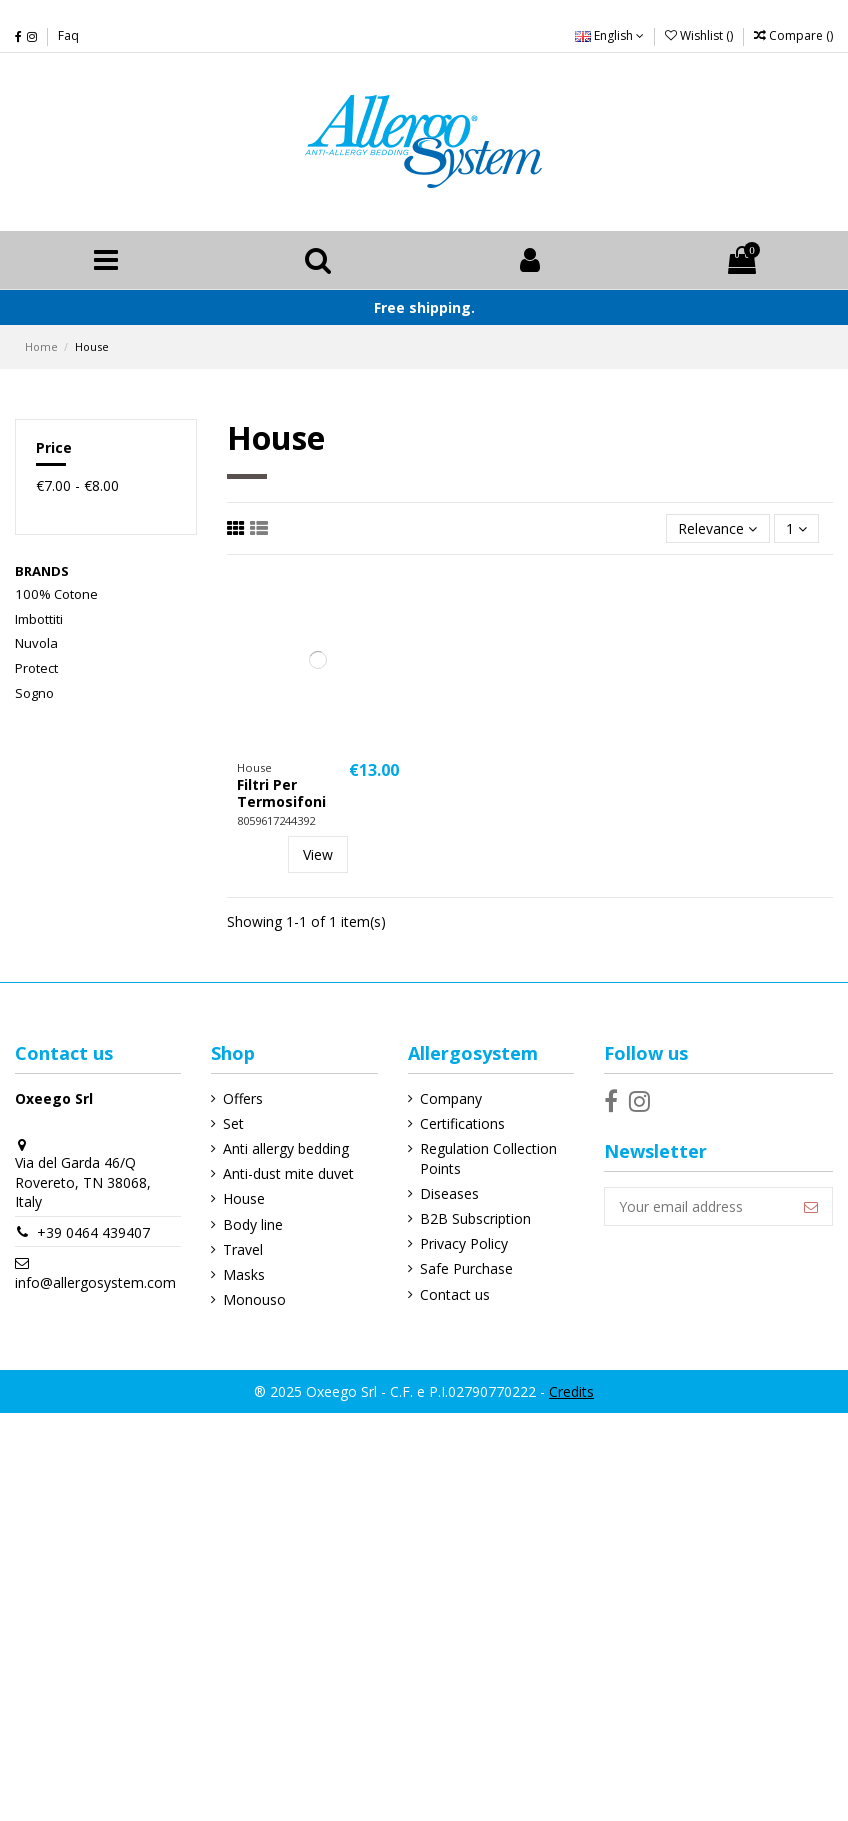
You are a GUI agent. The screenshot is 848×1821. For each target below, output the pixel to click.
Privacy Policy (464, 1243)
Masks (244, 1274)
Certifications (462, 1123)
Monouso (254, 1299)
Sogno (34, 693)
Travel (243, 1249)
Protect (36, 668)
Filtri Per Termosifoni (281, 793)
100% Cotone (56, 594)
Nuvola (36, 643)
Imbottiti (39, 619)
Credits (571, 1391)
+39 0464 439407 (93, 1232)
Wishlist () (700, 35)
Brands (42, 571)
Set (233, 1123)
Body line (253, 1224)
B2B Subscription (475, 1218)
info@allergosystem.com (95, 1282)
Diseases (449, 1193)
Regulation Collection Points (488, 1158)
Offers (243, 1098)
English (609, 35)
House (244, 1198)
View (318, 854)
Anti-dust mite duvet (288, 1173)
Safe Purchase (466, 1268)
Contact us (455, 1294)
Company (451, 1098)
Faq (68, 35)
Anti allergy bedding (286, 1148)
